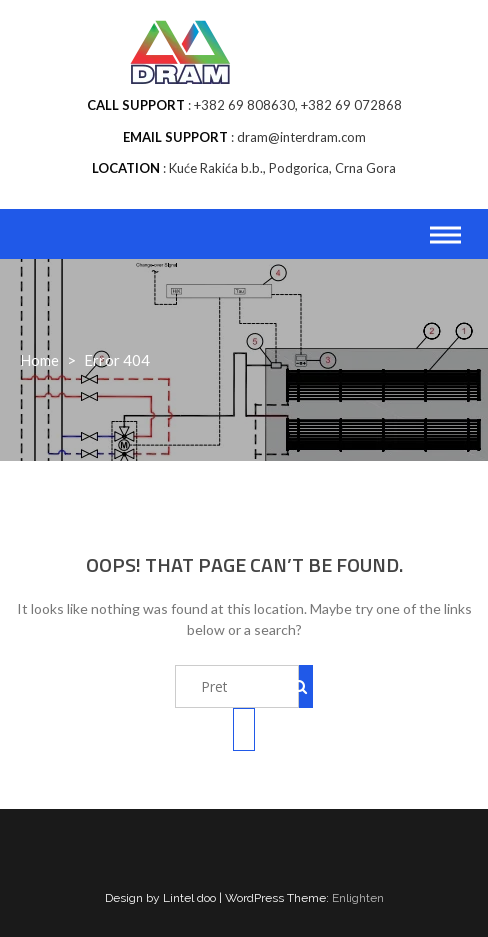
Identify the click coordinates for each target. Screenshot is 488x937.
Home (39, 360)
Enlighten (358, 898)
